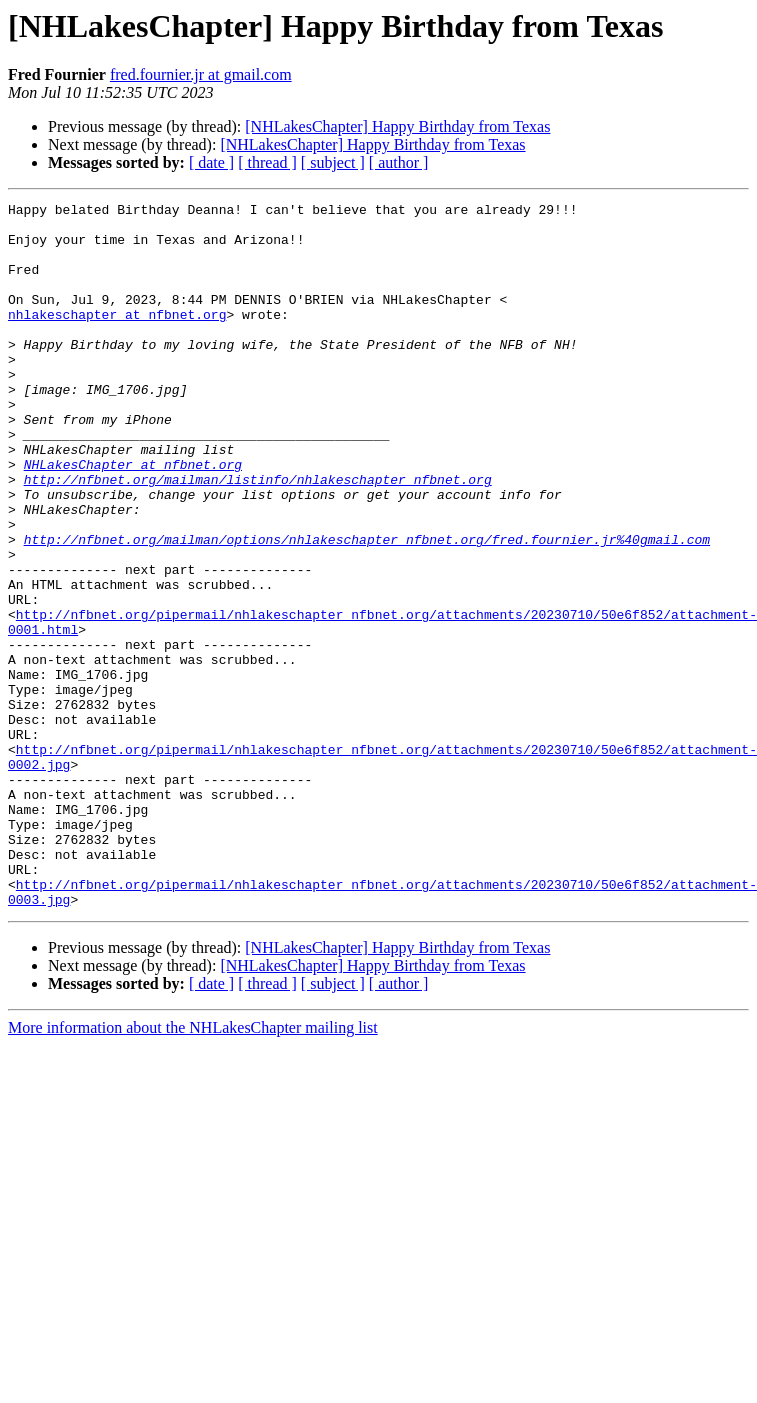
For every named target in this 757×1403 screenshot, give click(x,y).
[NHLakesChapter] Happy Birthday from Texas (397, 126)
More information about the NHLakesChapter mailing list (193, 1168)
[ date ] (211, 162)
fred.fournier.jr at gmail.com (201, 74)
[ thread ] (267, 162)
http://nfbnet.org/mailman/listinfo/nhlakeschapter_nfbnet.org (258, 536)
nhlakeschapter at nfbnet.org (117, 338)
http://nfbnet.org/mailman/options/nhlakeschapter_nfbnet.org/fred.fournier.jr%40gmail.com (367, 608)
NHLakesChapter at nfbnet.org (133, 518)
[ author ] (399, 162)
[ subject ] (333, 162)
